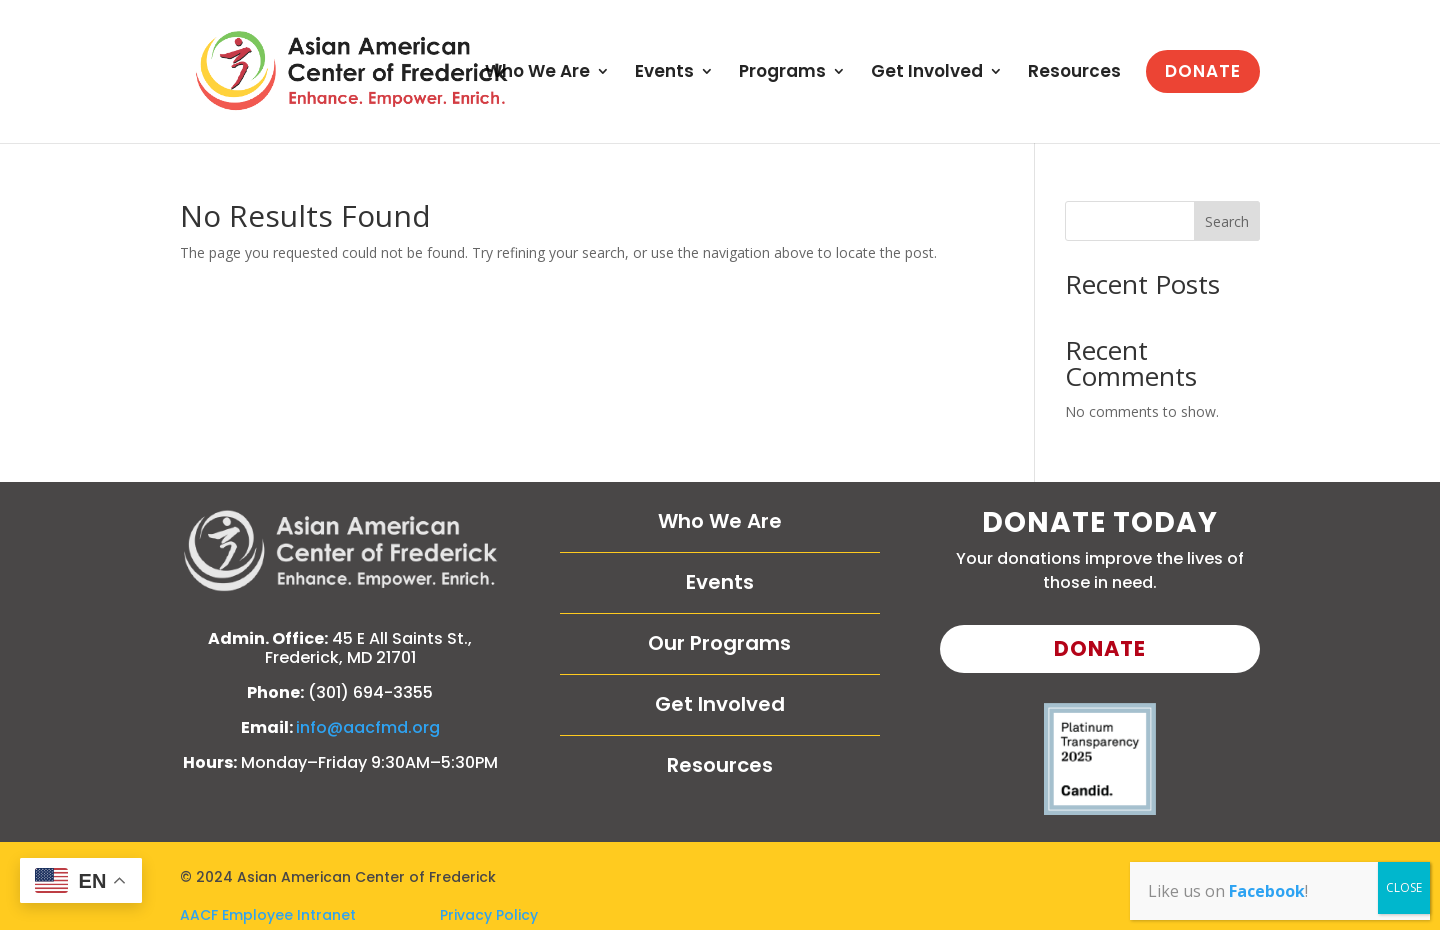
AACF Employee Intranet (310, 915)
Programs (782, 73)
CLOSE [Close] (1404, 887)
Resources (1074, 73)
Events (664, 73)
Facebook (1267, 891)
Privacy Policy (489, 915)
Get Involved (927, 73)
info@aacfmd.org (368, 727)
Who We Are (537, 73)
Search (1227, 221)
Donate (1100, 648)
